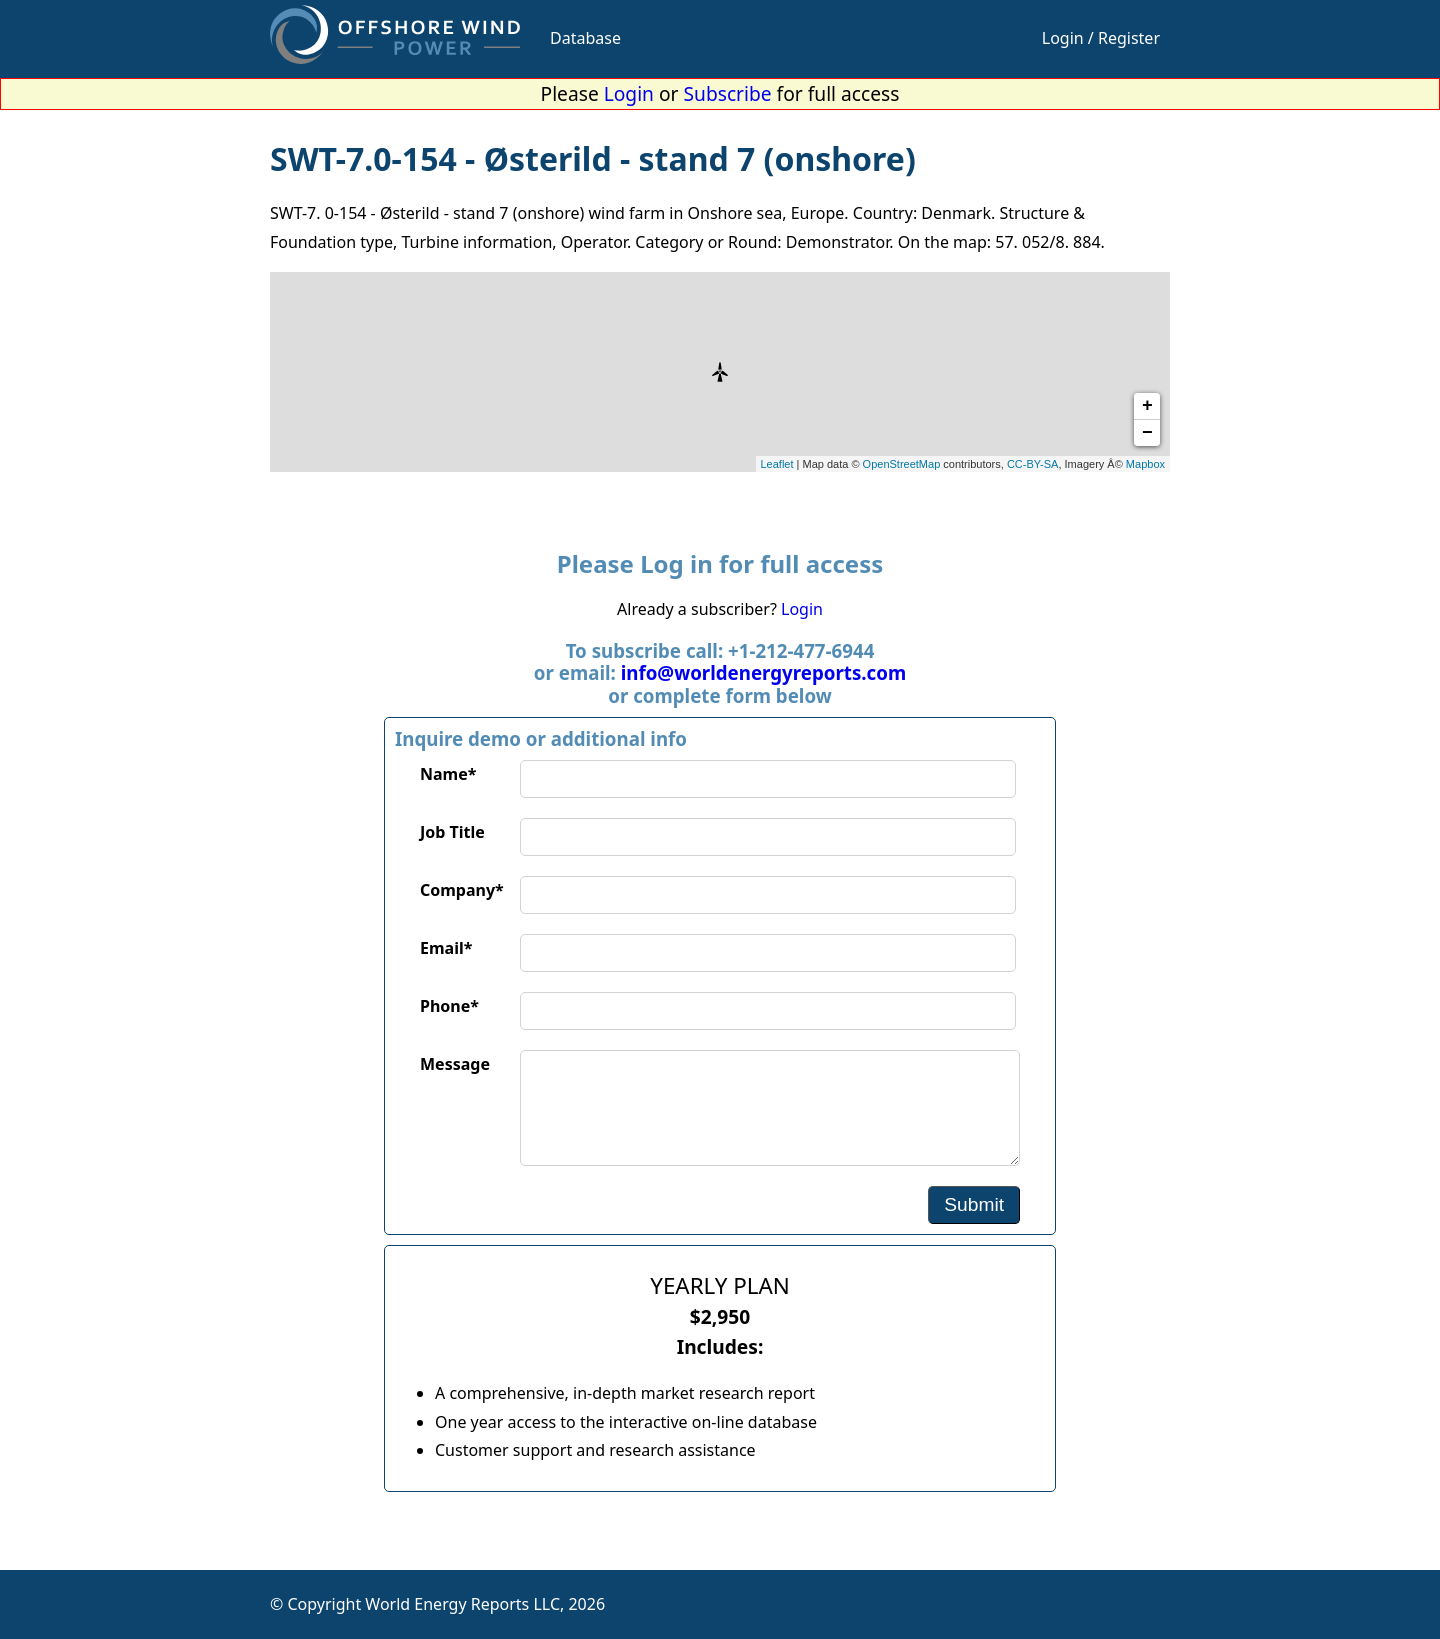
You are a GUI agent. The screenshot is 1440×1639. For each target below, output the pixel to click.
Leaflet (777, 464)
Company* (462, 890)
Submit (974, 1204)
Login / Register (1101, 38)
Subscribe (728, 93)
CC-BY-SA (1033, 464)
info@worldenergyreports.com (763, 672)
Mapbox (1145, 464)
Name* (448, 774)
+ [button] (1147, 406)
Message (455, 1064)
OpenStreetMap (902, 464)
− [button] (1147, 433)
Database (585, 38)
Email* (446, 948)
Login (629, 93)
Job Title (452, 832)
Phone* (449, 1006)
